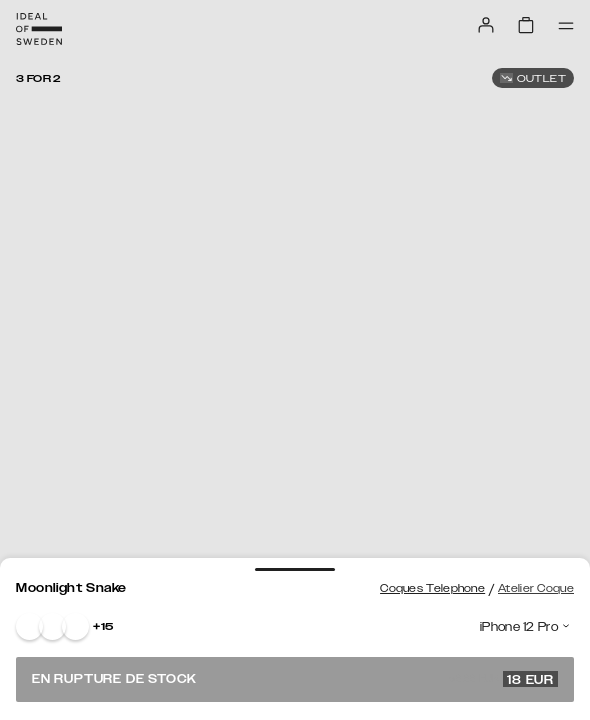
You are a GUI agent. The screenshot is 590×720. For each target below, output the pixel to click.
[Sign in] (486, 25)
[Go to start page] (39, 29)
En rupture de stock (295, 679)
